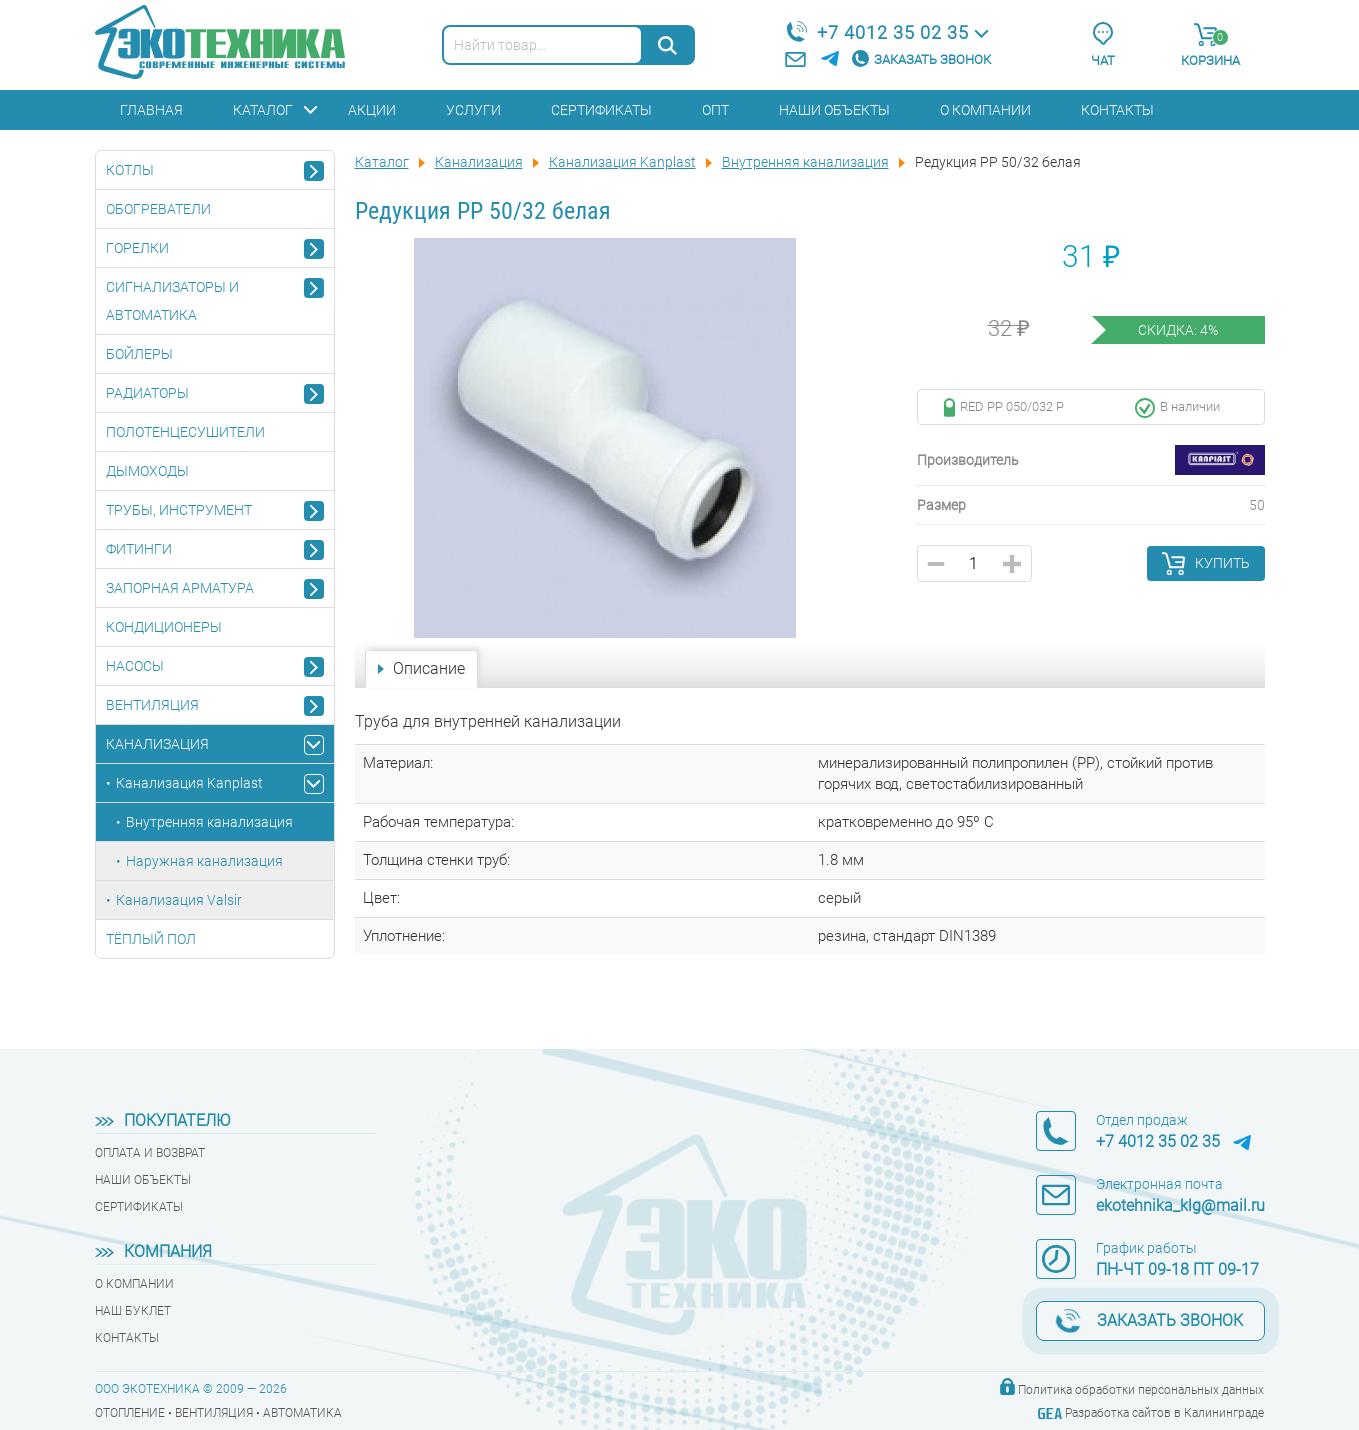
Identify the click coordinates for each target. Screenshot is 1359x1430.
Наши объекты (834, 110)
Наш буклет (133, 1311)
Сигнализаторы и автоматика (172, 301)
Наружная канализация (204, 861)
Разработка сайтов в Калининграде (1164, 1413)
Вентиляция (152, 705)
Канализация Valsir (179, 900)
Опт (715, 110)
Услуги (473, 110)
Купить (1222, 563)
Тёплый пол (151, 939)
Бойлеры (139, 354)
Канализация (157, 744)
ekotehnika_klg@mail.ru (1180, 1205)
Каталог (263, 110)
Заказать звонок (932, 59)
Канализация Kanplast (189, 783)
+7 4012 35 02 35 (893, 32)
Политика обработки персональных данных (1141, 1390)
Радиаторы (147, 393)
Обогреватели (158, 209)
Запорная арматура (180, 588)
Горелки (137, 248)
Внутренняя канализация (209, 822)
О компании (985, 110)
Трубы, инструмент (179, 510)
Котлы (130, 170)
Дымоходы (147, 471)
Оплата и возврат (150, 1153)
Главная (151, 110)
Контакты (1117, 110)
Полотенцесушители (185, 432)
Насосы (135, 666)
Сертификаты (601, 110)
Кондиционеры (164, 627)
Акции (372, 110)
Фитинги (139, 549)
